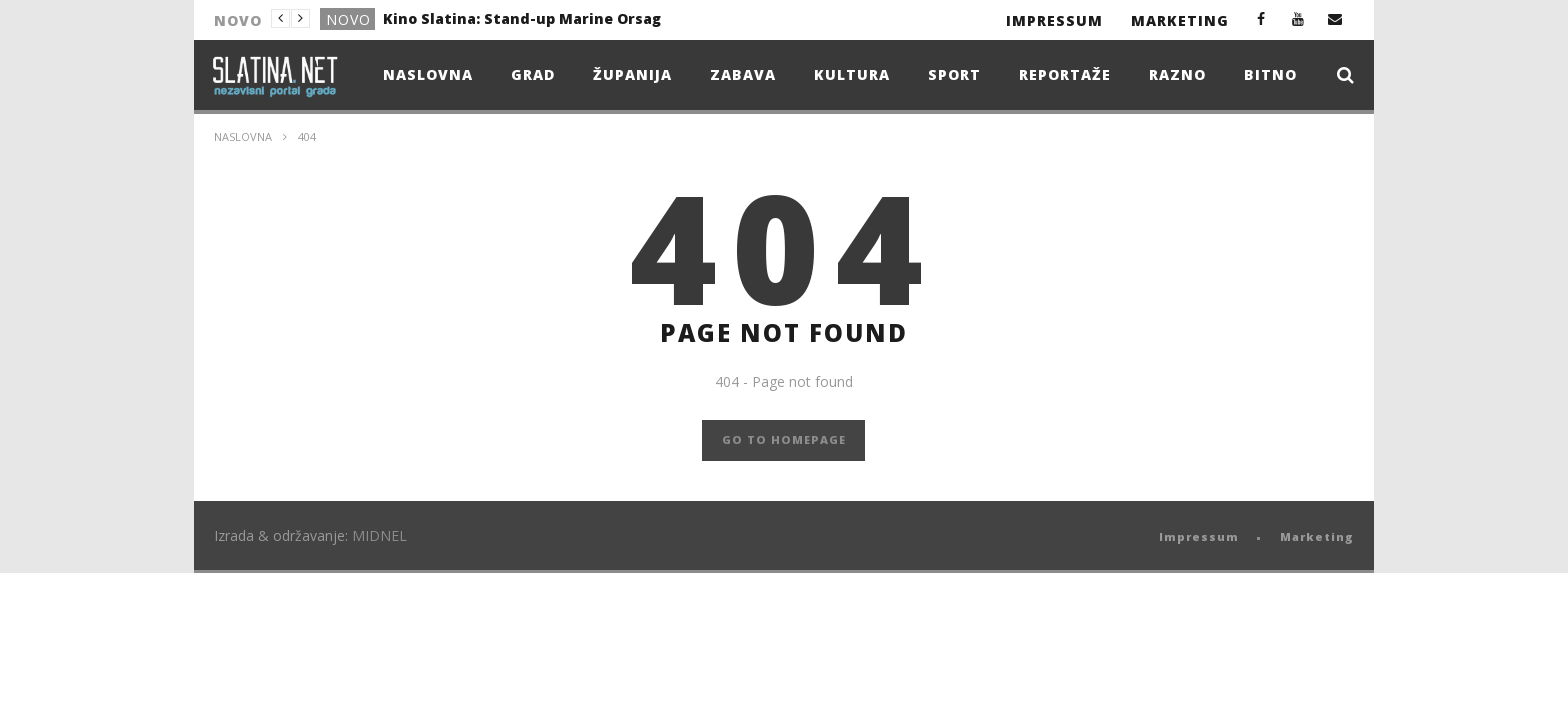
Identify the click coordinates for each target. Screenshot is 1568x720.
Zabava (743, 74)
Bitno (1270, 74)
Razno (1177, 74)
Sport (954, 74)
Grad (533, 74)
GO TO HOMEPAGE (784, 439)
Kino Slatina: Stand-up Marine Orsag (522, 18)
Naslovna (428, 74)
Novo (348, 19)
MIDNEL (379, 535)
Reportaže (1065, 74)
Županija (632, 74)
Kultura (852, 74)
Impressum (1054, 20)
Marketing (1180, 20)
